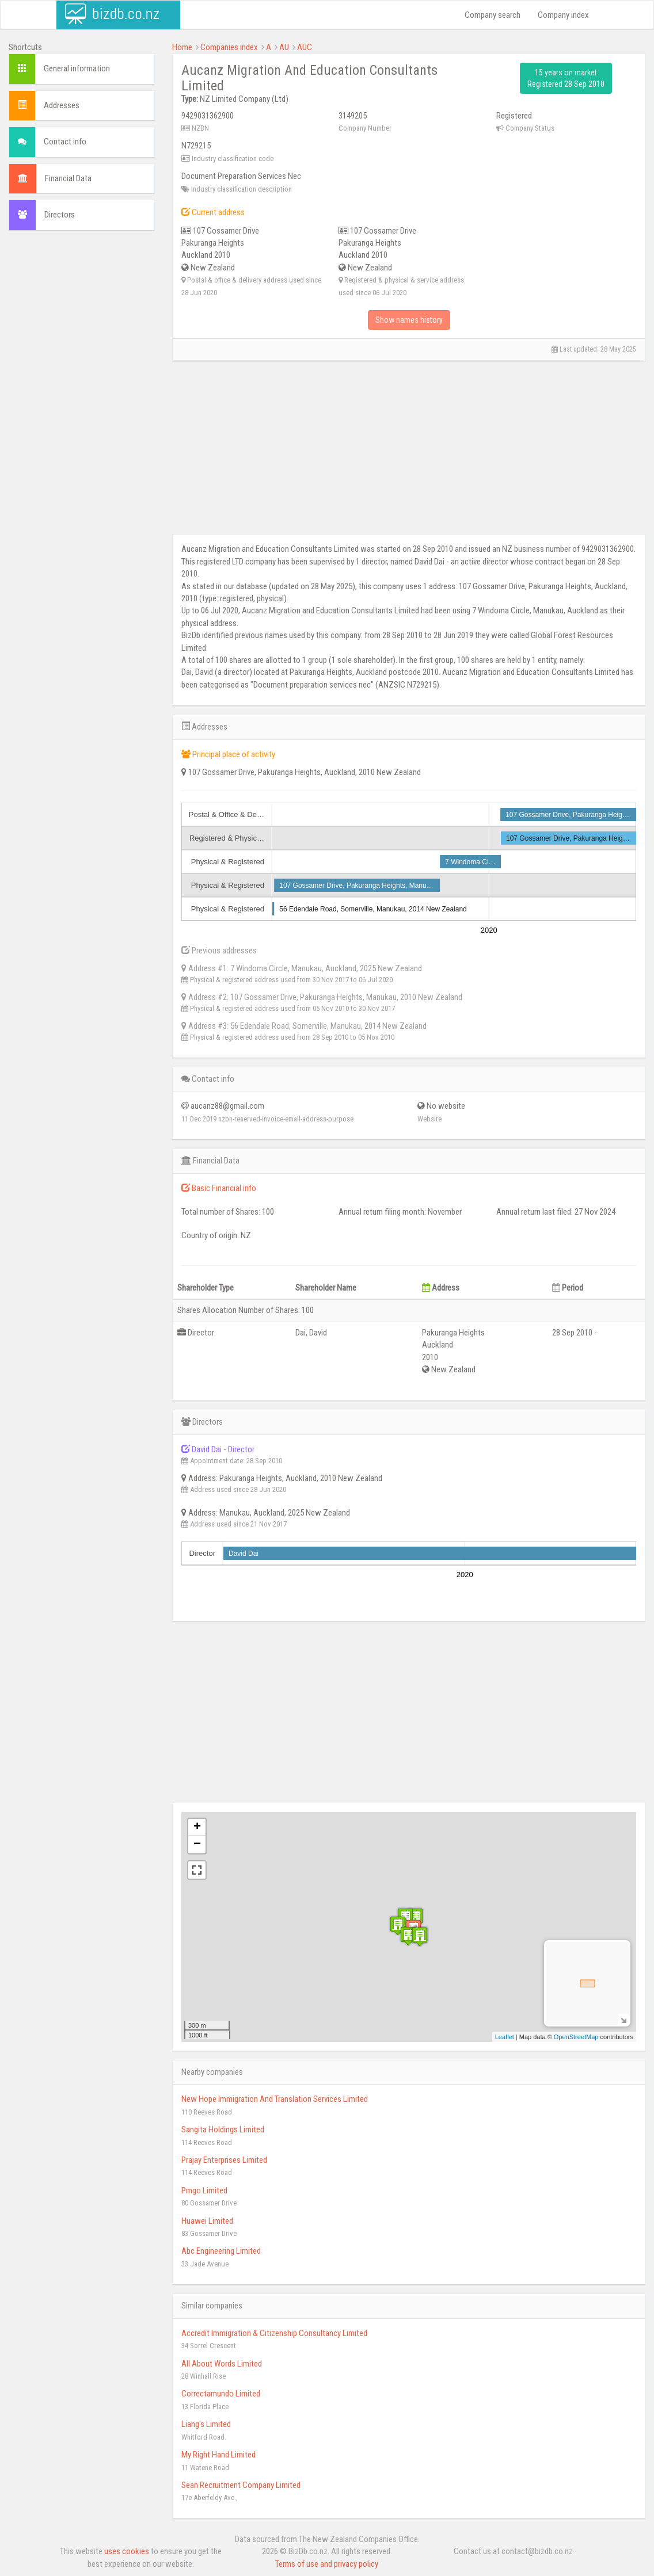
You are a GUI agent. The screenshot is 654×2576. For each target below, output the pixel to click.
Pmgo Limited (204, 2190)
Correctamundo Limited (220, 2393)
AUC (304, 47)
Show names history (409, 320)
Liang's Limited (206, 2424)
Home (182, 47)
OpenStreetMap (576, 2036)
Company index (563, 15)
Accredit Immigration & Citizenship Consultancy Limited (274, 2333)
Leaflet (504, 2036)
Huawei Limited (207, 2221)
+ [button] (197, 1827)
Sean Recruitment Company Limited (241, 2485)
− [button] (197, 1844)
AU (284, 47)
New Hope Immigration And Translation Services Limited (274, 2099)
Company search (492, 15)
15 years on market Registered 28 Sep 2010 (565, 78)
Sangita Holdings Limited (222, 2129)
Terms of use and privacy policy (326, 2564)
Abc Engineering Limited (221, 2251)
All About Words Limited (221, 2364)
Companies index (229, 47)
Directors (59, 214)
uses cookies (126, 2551)
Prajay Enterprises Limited (224, 2160)
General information (77, 68)
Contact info (65, 141)
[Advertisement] (82, 414)
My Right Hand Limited (218, 2454)
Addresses (61, 105)
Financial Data (68, 178)
